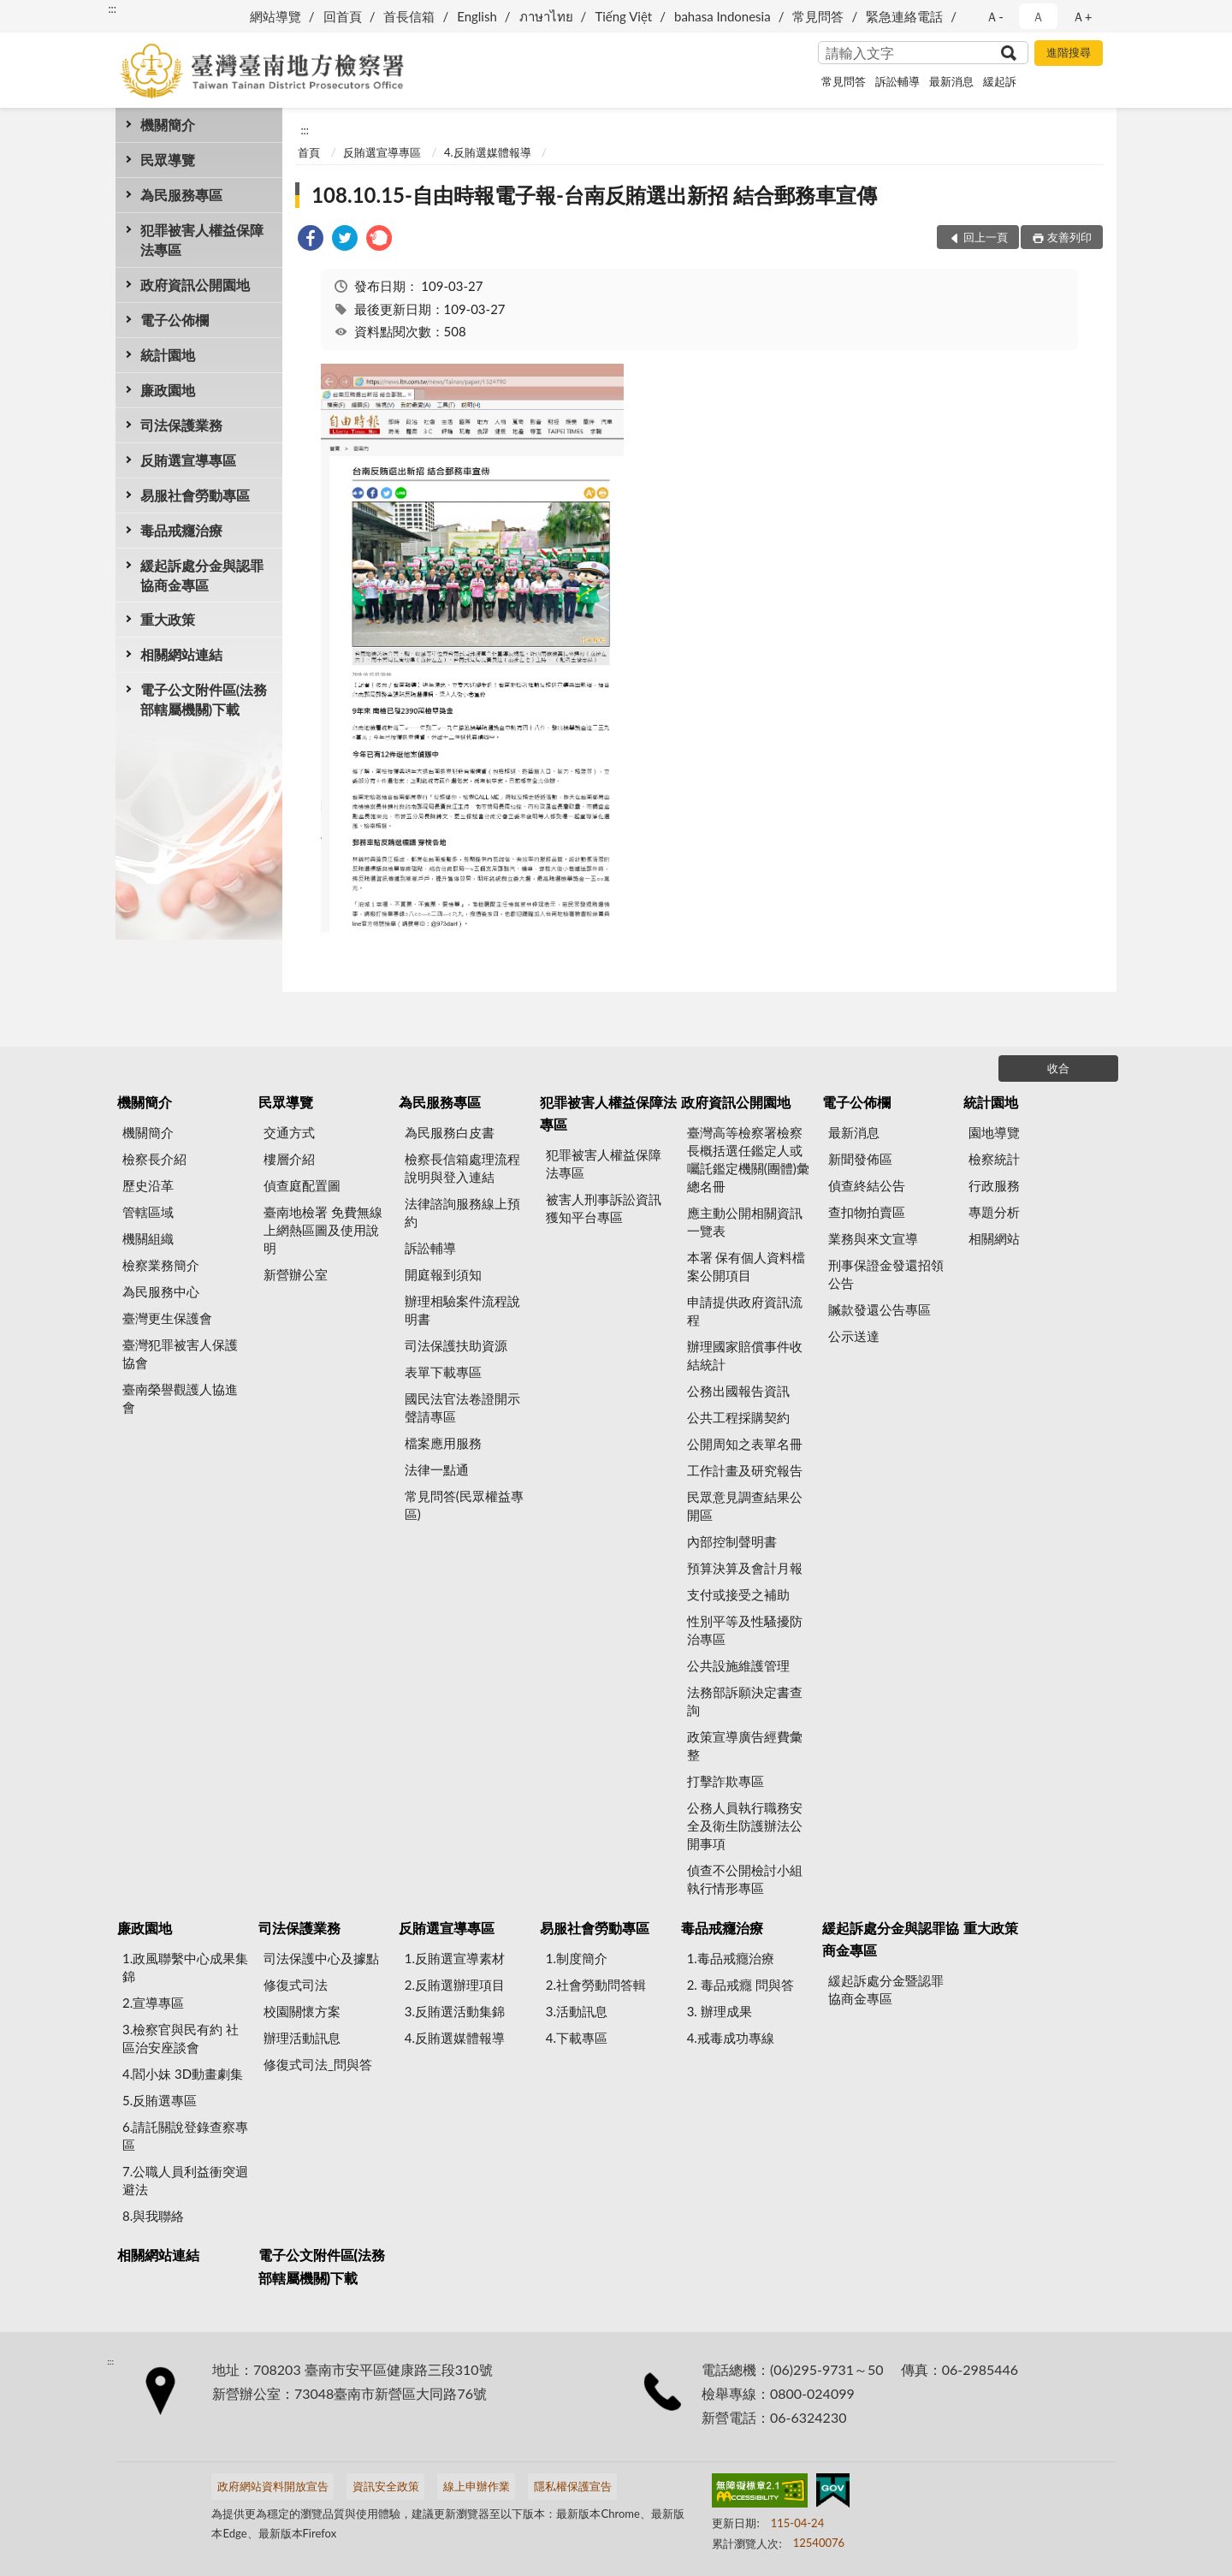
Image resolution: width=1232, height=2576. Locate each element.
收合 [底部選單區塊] (1058, 1068)
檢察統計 (994, 1158)
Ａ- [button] (995, 16)
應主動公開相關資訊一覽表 (745, 1221)
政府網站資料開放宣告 (273, 2486)
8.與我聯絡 (153, 2215)
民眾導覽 (167, 159)
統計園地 (167, 355)
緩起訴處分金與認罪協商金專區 (202, 575)
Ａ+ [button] (1082, 16)
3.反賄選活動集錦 (455, 2011)
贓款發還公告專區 (879, 1309)
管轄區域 (148, 1212)
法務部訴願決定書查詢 (745, 1701)
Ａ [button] (1038, 16)
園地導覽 (994, 1132)
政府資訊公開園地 (195, 284)
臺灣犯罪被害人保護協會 (180, 1353)
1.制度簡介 (576, 1958)
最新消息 (951, 81)
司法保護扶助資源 (456, 1345)
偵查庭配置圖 (302, 1185)
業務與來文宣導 (873, 1238)
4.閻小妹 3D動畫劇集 (182, 2073)
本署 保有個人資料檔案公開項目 (746, 1266)
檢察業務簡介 (160, 1265)
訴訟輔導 (897, 81)
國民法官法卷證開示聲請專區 (462, 1407)
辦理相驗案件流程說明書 (462, 1310)
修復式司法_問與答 (318, 2064)
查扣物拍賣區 (866, 1212)
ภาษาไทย (546, 16)
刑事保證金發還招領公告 (886, 1274)
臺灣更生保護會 (167, 1318)
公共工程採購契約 (738, 1417)
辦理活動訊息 (302, 2037)
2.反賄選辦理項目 (455, 1984)
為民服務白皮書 (450, 1132)
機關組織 (148, 1238)
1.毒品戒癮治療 (730, 1958)
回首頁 (342, 16)
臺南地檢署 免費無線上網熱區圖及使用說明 (323, 1229)
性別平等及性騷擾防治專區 (745, 1630)
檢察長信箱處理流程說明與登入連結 (462, 1167)
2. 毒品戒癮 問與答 (740, 1984)
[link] (310, 240)
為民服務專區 (181, 195)
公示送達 (854, 1336)
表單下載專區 (443, 1372)
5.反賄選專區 (159, 2100)
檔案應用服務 (443, 1443)
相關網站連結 (181, 654)
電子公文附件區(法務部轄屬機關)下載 (203, 699)
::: (112, 8)
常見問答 (818, 16)
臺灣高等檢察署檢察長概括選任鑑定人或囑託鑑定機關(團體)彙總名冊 (748, 1159)
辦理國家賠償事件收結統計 (745, 1355)
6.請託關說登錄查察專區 (185, 2135)
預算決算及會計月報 (745, 1568)
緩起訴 (999, 81)
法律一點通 (437, 1469)
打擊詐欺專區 (725, 1781)
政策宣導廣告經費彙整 (745, 1745)
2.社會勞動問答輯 (596, 1984)
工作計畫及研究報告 (745, 1470)
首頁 (309, 152)
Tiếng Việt (623, 16)
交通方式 (289, 1132)
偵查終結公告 (866, 1185)
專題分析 (994, 1212)
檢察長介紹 (154, 1158)
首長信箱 (409, 16)
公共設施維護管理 (738, 1665)
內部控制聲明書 (732, 1541)
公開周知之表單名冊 (745, 1443)
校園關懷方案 (302, 2011)
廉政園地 (167, 390)
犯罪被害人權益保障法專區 (202, 240)
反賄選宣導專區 (188, 460)
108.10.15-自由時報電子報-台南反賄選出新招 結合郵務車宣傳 (594, 194)
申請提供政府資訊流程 (745, 1310)
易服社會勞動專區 (195, 495)
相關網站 (994, 1238)
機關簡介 (167, 124)
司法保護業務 (181, 425)
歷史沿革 (148, 1185)
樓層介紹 (289, 1158)
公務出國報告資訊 (738, 1390)
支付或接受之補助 (738, 1594)
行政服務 (994, 1185)
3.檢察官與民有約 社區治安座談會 (180, 2038)
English (477, 16)
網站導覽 (275, 16)
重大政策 (167, 619)
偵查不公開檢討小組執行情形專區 (745, 1879)
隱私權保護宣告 (573, 2486)
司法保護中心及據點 (321, 1958)
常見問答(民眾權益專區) (464, 1505)
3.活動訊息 (576, 2011)
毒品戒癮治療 (181, 530)
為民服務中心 (160, 1291)
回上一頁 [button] (985, 237)
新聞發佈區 (860, 1158)
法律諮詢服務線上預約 (462, 1212)
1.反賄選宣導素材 (455, 1958)
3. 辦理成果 (719, 2011)
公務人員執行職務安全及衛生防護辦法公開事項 (745, 1825)
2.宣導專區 (153, 2002)
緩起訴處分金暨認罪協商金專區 (886, 1989)
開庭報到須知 (443, 1274)
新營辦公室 (296, 1274)
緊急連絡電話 (904, 16)
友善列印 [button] (1069, 237)
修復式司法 (296, 1984)
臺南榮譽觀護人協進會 (180, 1398)
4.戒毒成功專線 (730, 2037)
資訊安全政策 (385, 2486)
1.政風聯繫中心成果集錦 (185, 1967)
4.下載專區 (576, 2037)
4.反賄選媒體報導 (487, 152)
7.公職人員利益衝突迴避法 (185, 2180)
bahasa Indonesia (722, 16)
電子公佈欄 (174, 320)
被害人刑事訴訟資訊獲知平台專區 (603, 1208)
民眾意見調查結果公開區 (745, 1505)
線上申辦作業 (476, 2486)
